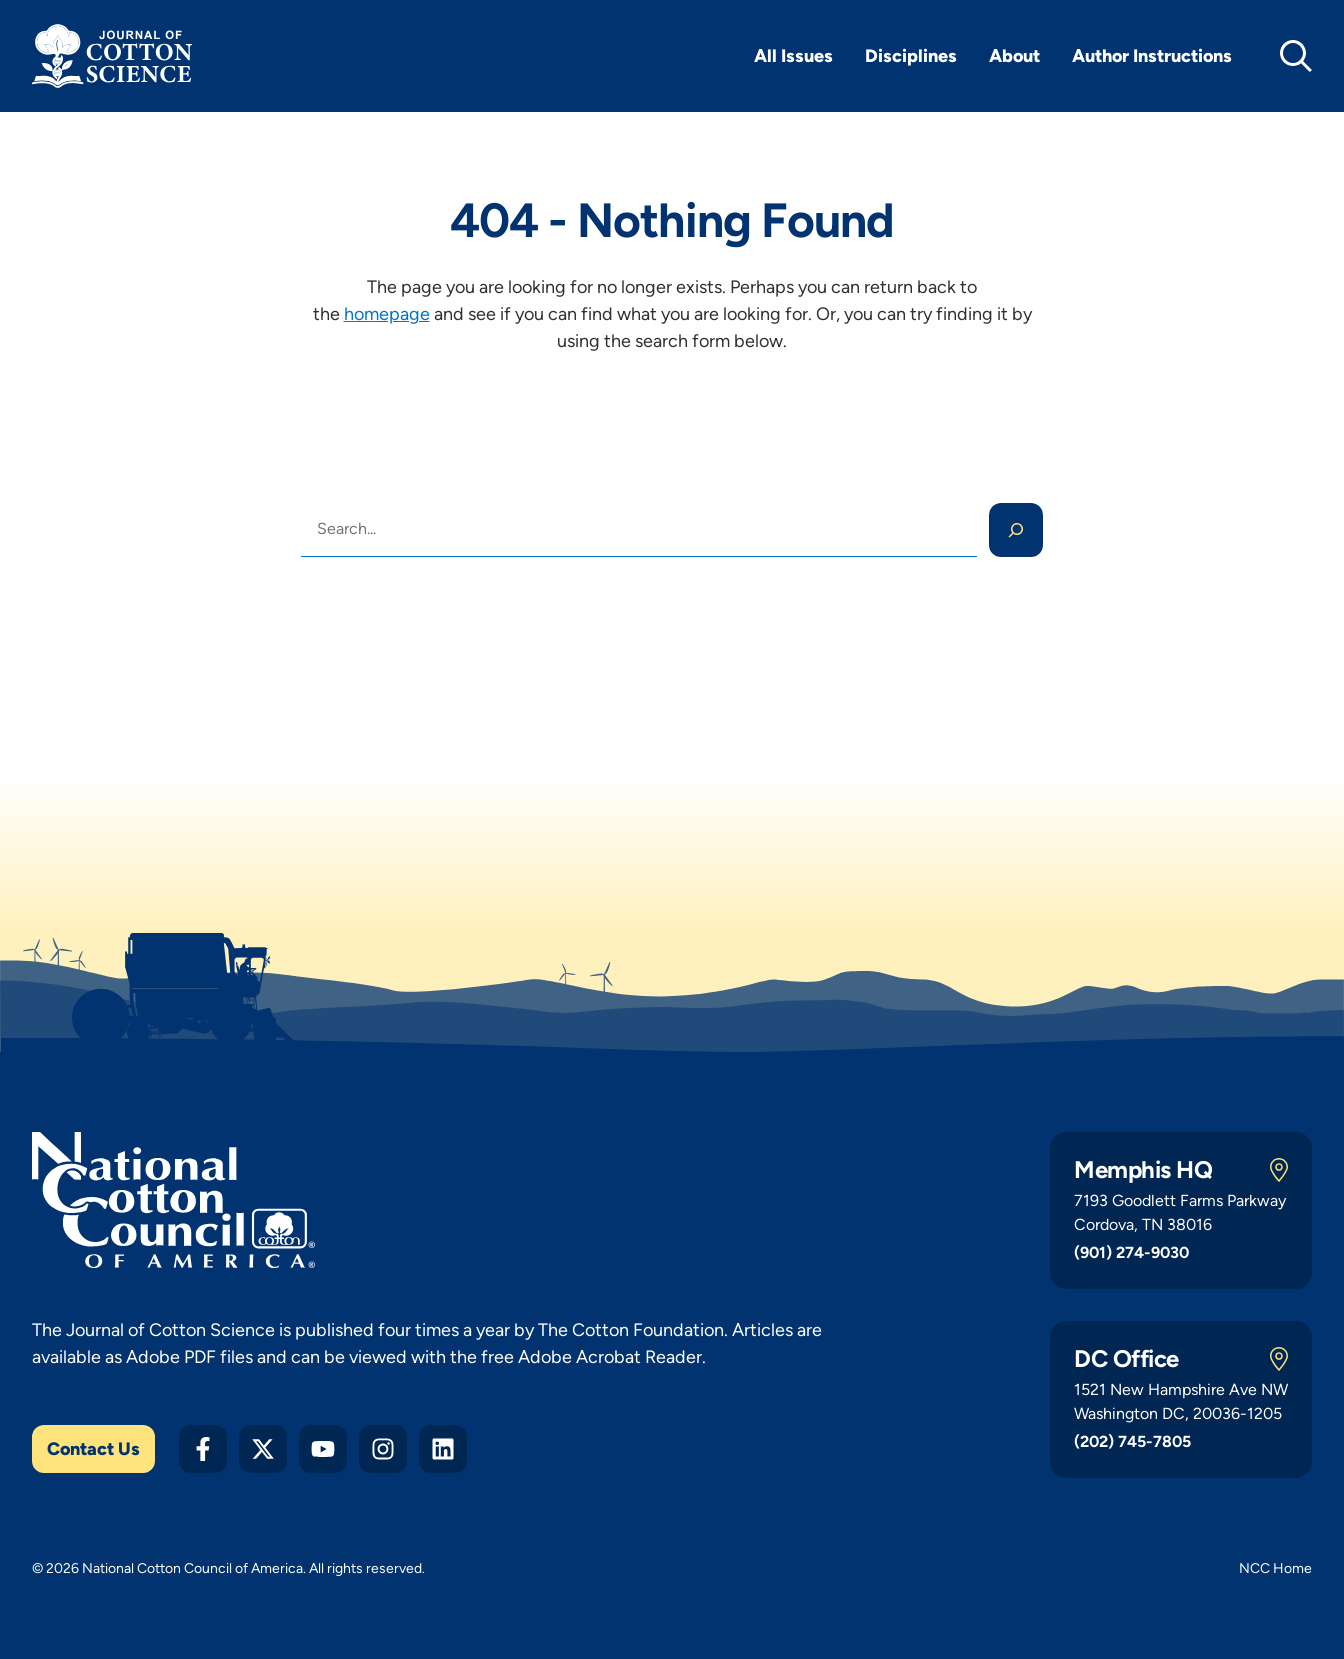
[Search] (1016, 530)
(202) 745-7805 (1132, 1441)
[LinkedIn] (443, 1449)
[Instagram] (383, 1449)
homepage (387, 314)
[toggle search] (1296, 56)
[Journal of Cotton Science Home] (112, 56)
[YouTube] (323, 1449)
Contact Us (93, 1449)
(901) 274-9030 (1131, 1252)
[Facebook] (203, 1449)
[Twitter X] (263, 1449)
